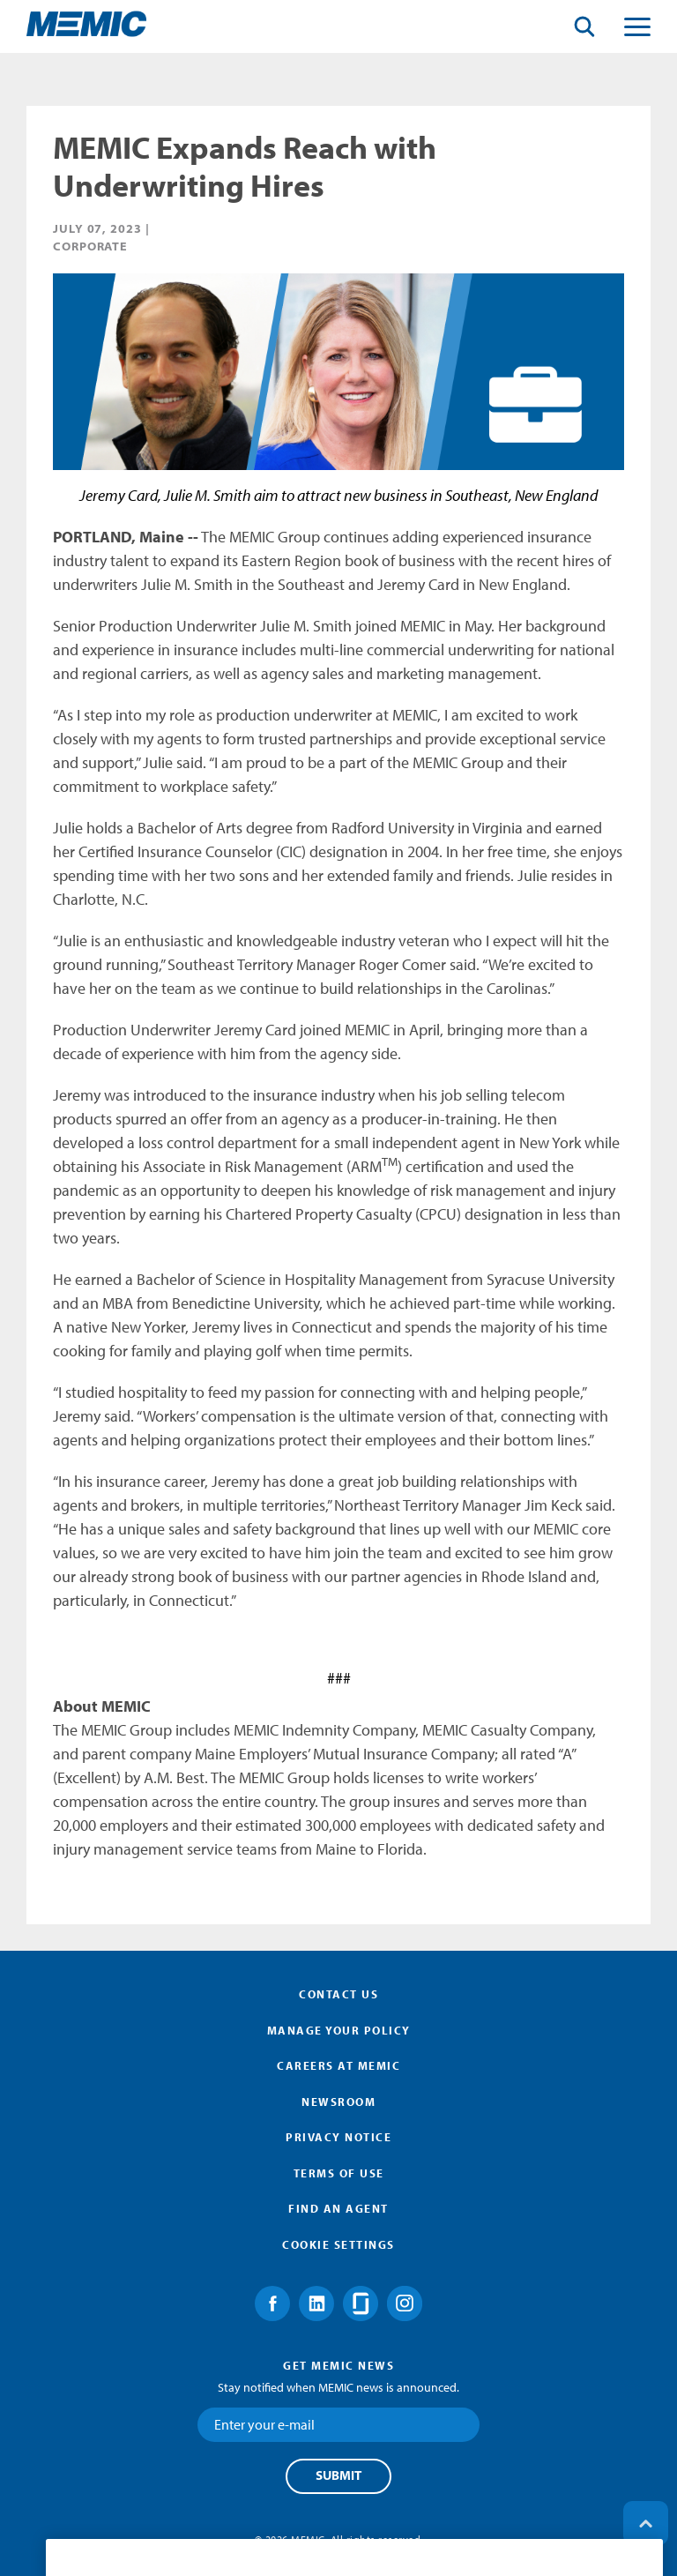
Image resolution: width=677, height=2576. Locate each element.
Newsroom (338, 2101)
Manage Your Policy (339, 2030)
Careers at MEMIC (338, 2065)
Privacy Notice (338, 2137)
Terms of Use (339, 2173)
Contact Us (338, 1994)
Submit (338, 2475)
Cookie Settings (338, 2244)
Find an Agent (338, 2208)
